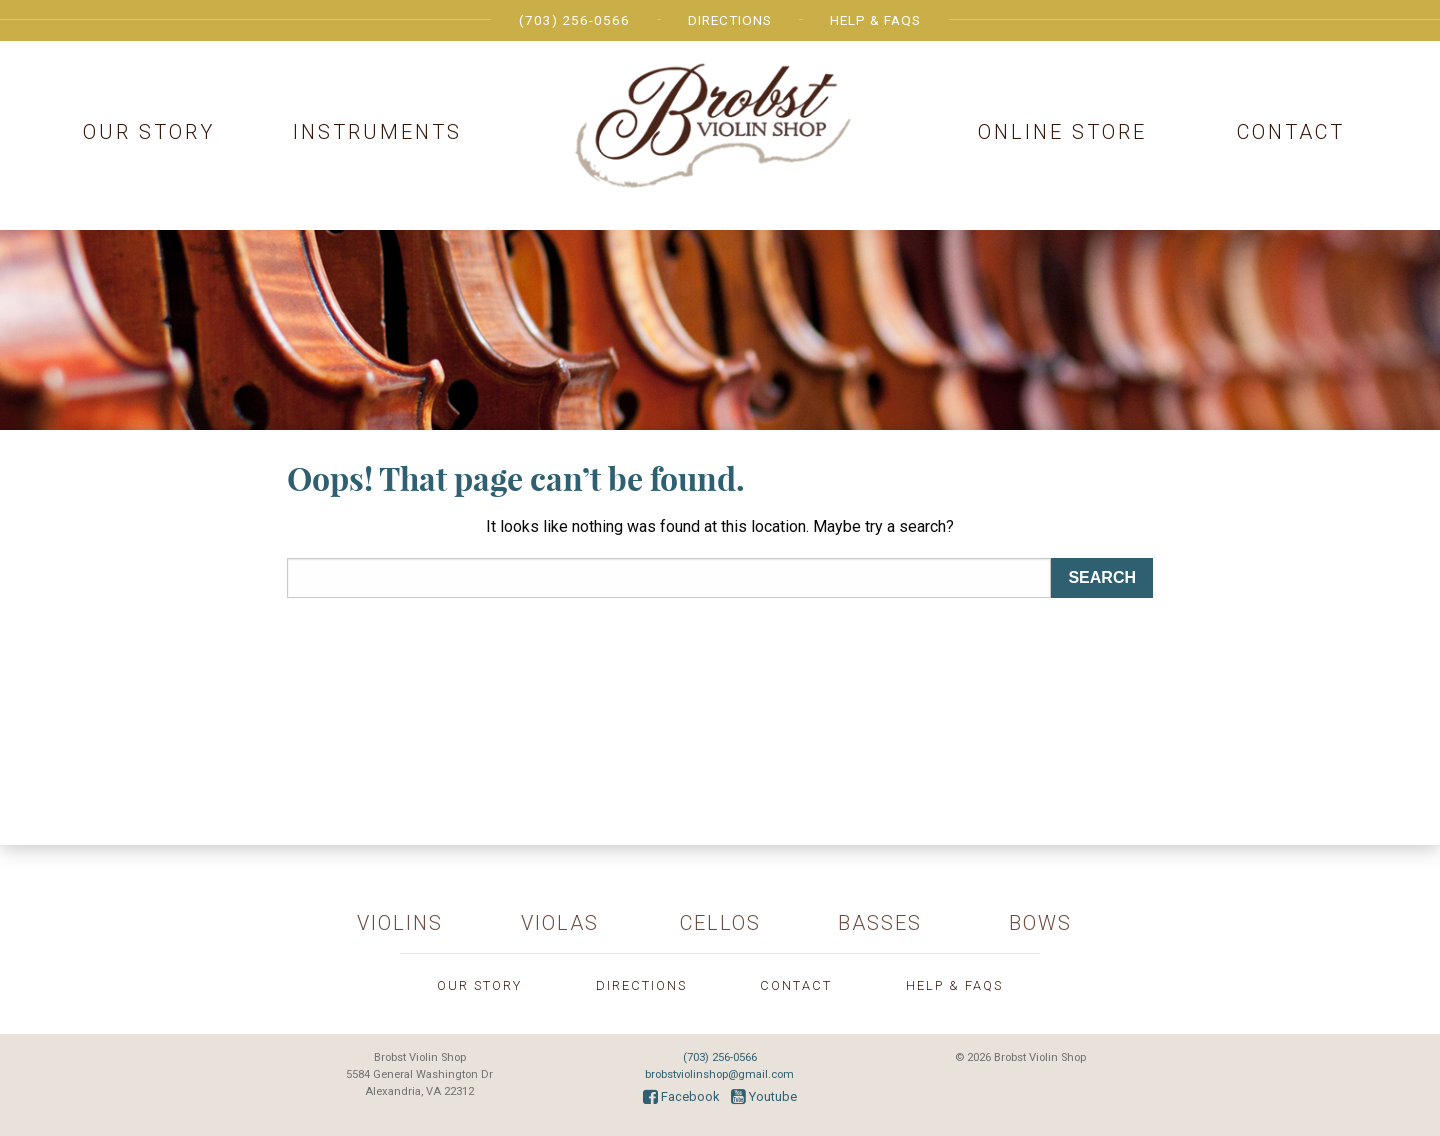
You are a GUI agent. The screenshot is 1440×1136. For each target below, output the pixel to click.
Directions (730, 20)
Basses (880, 923)
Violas (560, 923)
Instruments (377, 132)
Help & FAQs (875, 20)
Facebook (681, 1096)
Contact (1291, 132)
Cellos (720, 923)
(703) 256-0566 (574, 20)
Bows (1040, 923)
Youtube (764, 1096)
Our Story (149, 132)
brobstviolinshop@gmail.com (719, 1074)
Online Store (1062, 132)
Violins (400, 923)
